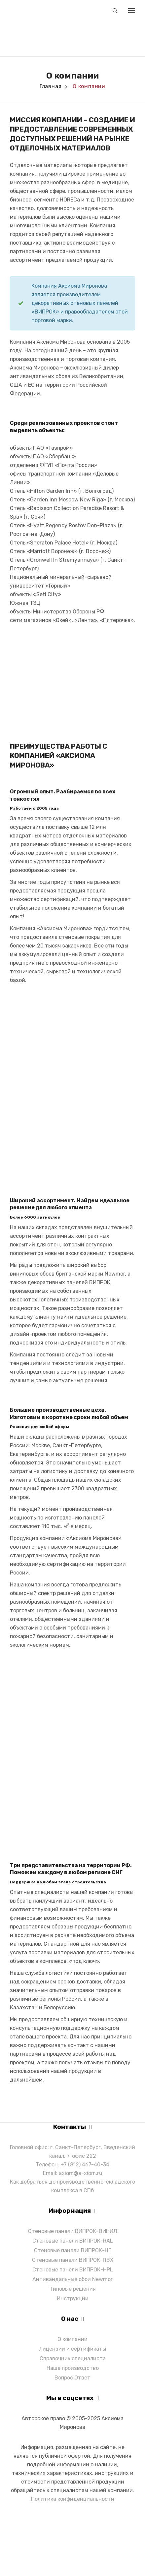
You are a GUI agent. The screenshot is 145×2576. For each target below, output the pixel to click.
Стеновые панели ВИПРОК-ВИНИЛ (72, 2231)
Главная (51, 86)
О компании (72, 2339)
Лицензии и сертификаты (72, 2349)
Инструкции (73, 2298)
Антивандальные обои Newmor (72, 2279)
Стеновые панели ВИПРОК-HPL (72, 2269)
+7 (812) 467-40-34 (84, 2164)
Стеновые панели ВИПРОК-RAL (72, 2241)
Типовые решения (73, 2289)
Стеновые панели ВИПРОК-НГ (72, 2250)
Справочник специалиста (73, 2358)
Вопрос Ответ (72, 2378)
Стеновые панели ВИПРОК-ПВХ (72, 2260)
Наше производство (73, 2368)
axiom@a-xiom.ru (80, 2173)
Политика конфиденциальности (72, 2499)
